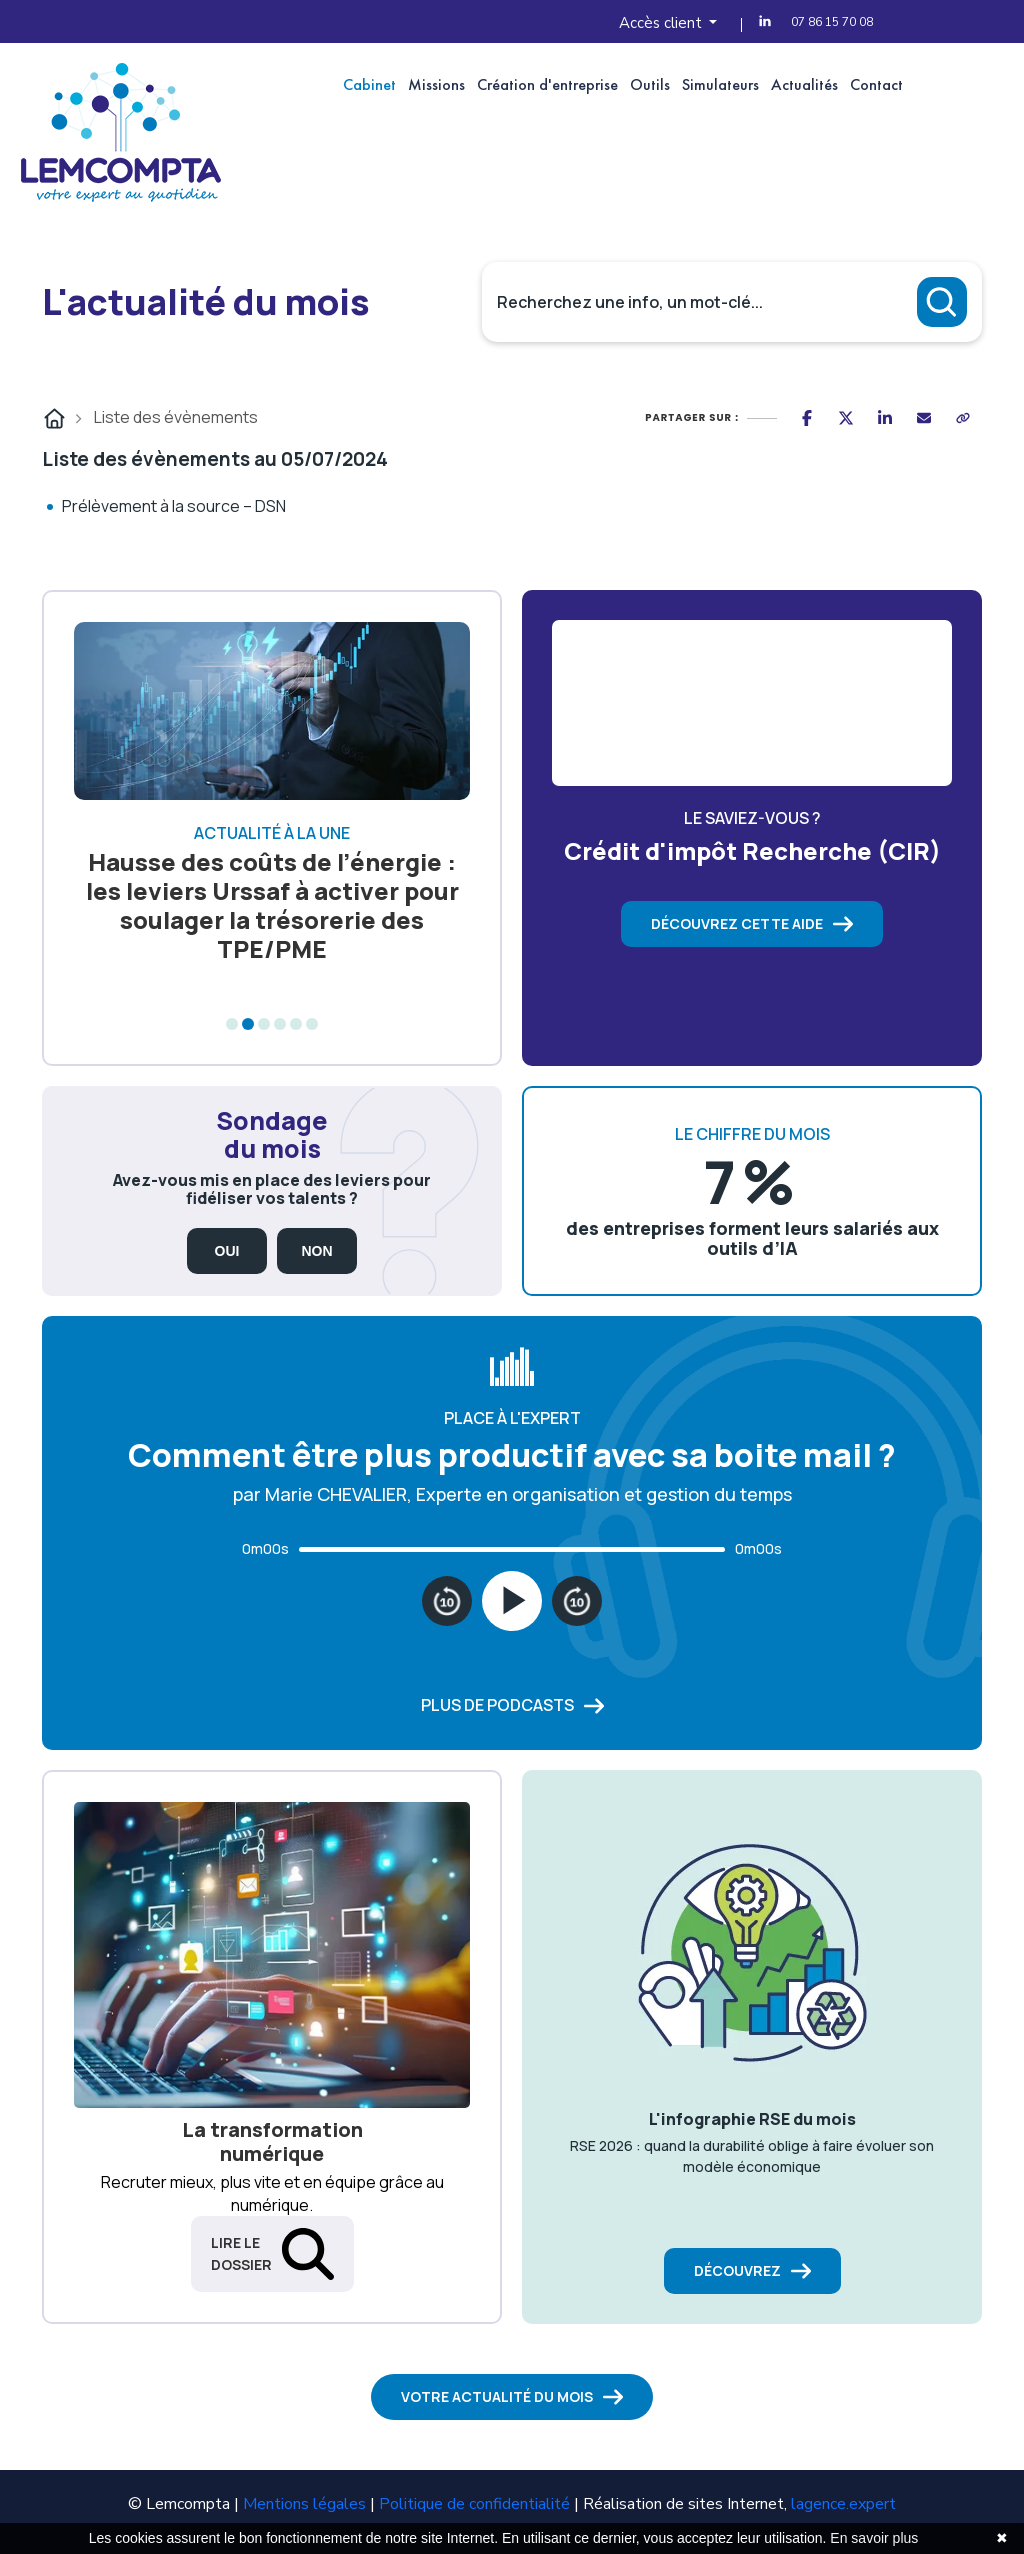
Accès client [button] (662, 23)
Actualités (804, 84)
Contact (876, 84)
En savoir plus (874, 2538)
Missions (436, 84)
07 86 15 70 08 (832, 22)
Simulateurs (720, 84)
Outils (650, 84)
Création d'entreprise (547, 84)
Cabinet (369, 84)
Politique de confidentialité (474, 2504)
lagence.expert (843, 2504)
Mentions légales (304, 2504)
